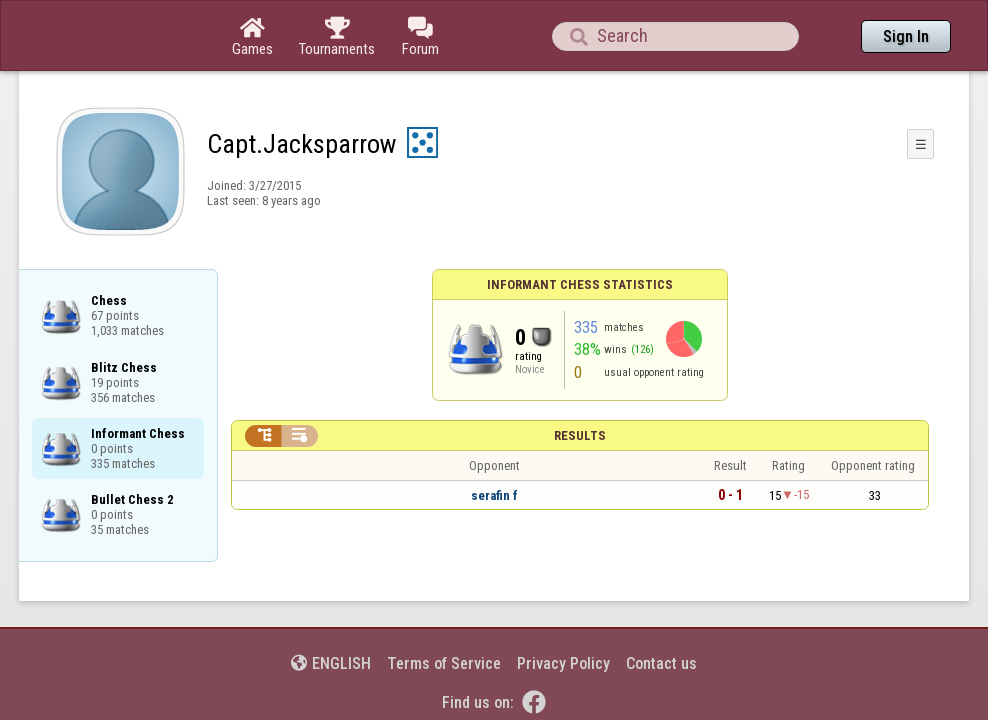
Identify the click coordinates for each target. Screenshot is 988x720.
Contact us (661, 608)
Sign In (906, 36)
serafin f (494, 440)
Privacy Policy (563, 608)
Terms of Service (444, 608)
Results (580, 380)
